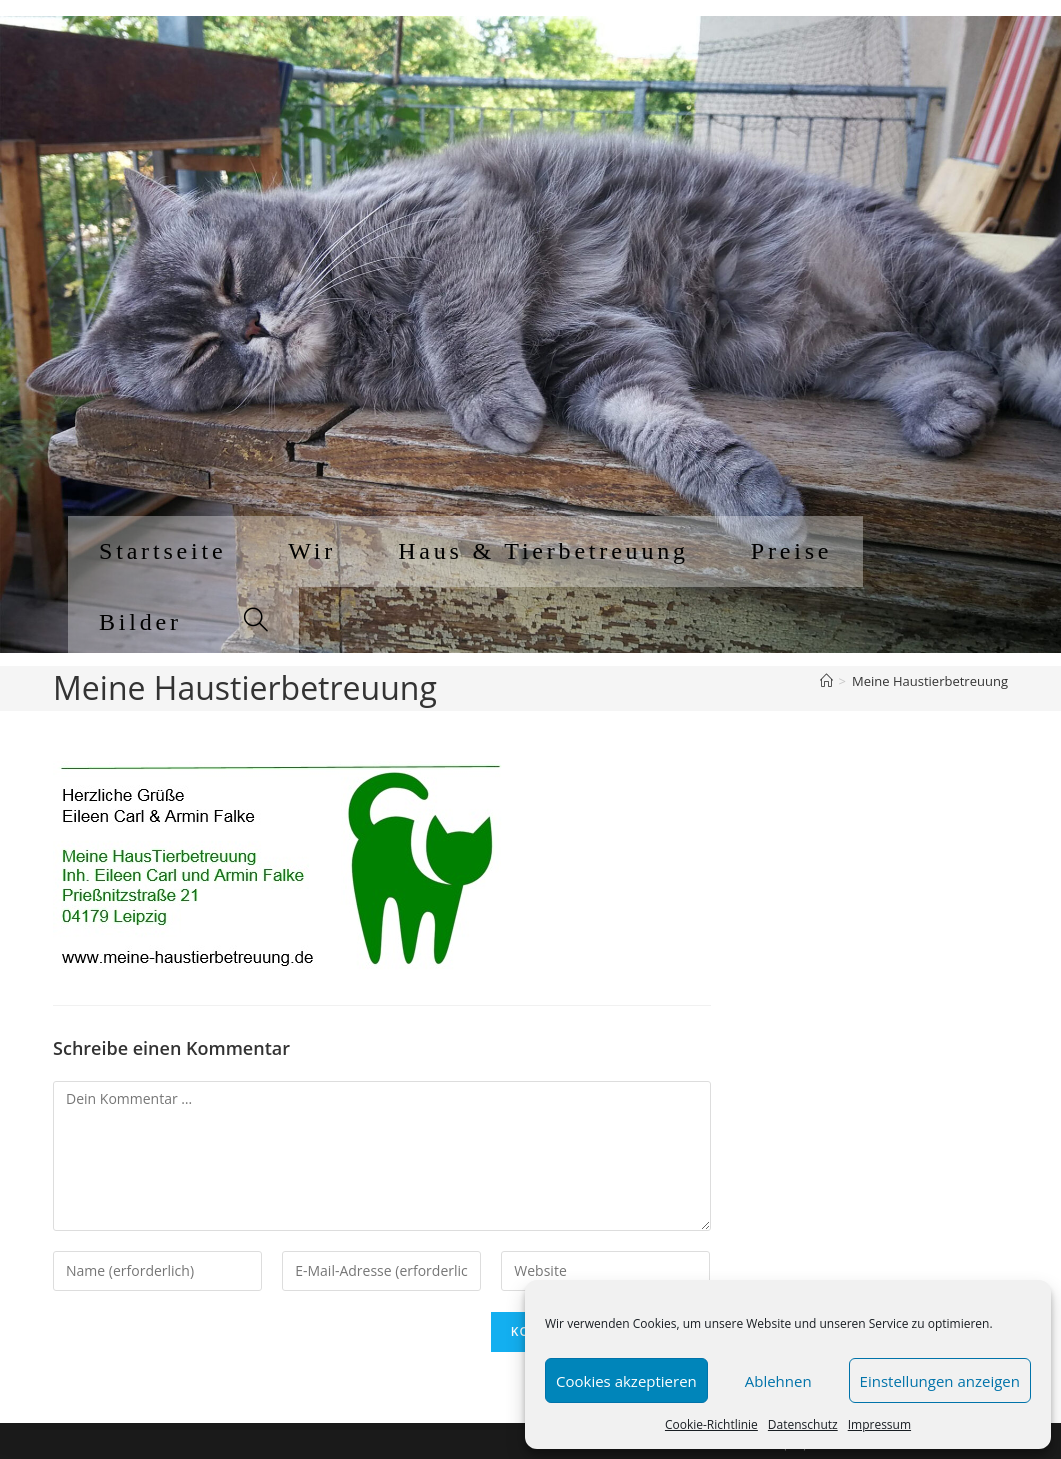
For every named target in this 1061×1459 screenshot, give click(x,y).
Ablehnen (778, 1381)
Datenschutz (803, 1424)
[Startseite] (826, 681)
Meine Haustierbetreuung (930, 681)
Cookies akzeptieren (626, 1381)
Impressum (879, 1424)
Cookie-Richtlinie (711, 1424)
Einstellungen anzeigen (940, 1381)
